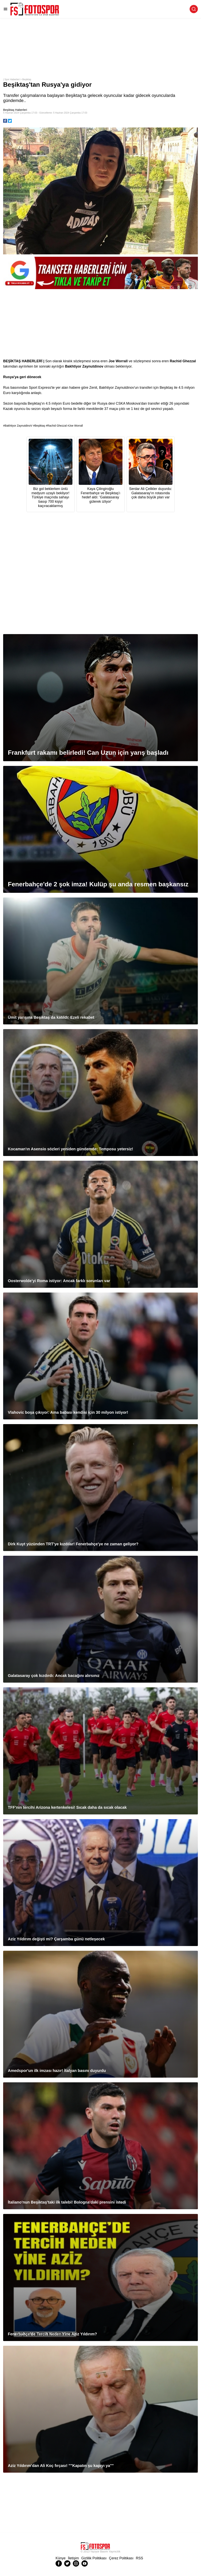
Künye (61, 2558)
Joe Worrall (76, 425)
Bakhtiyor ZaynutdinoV (18, 425)
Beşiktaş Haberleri (15, 109)
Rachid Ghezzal (57, 425)
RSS (139, 2558)
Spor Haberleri (11, 79)
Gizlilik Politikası (94, 2558)
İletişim (73, 2558)
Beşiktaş (26, 79)
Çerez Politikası (121, 2558)
